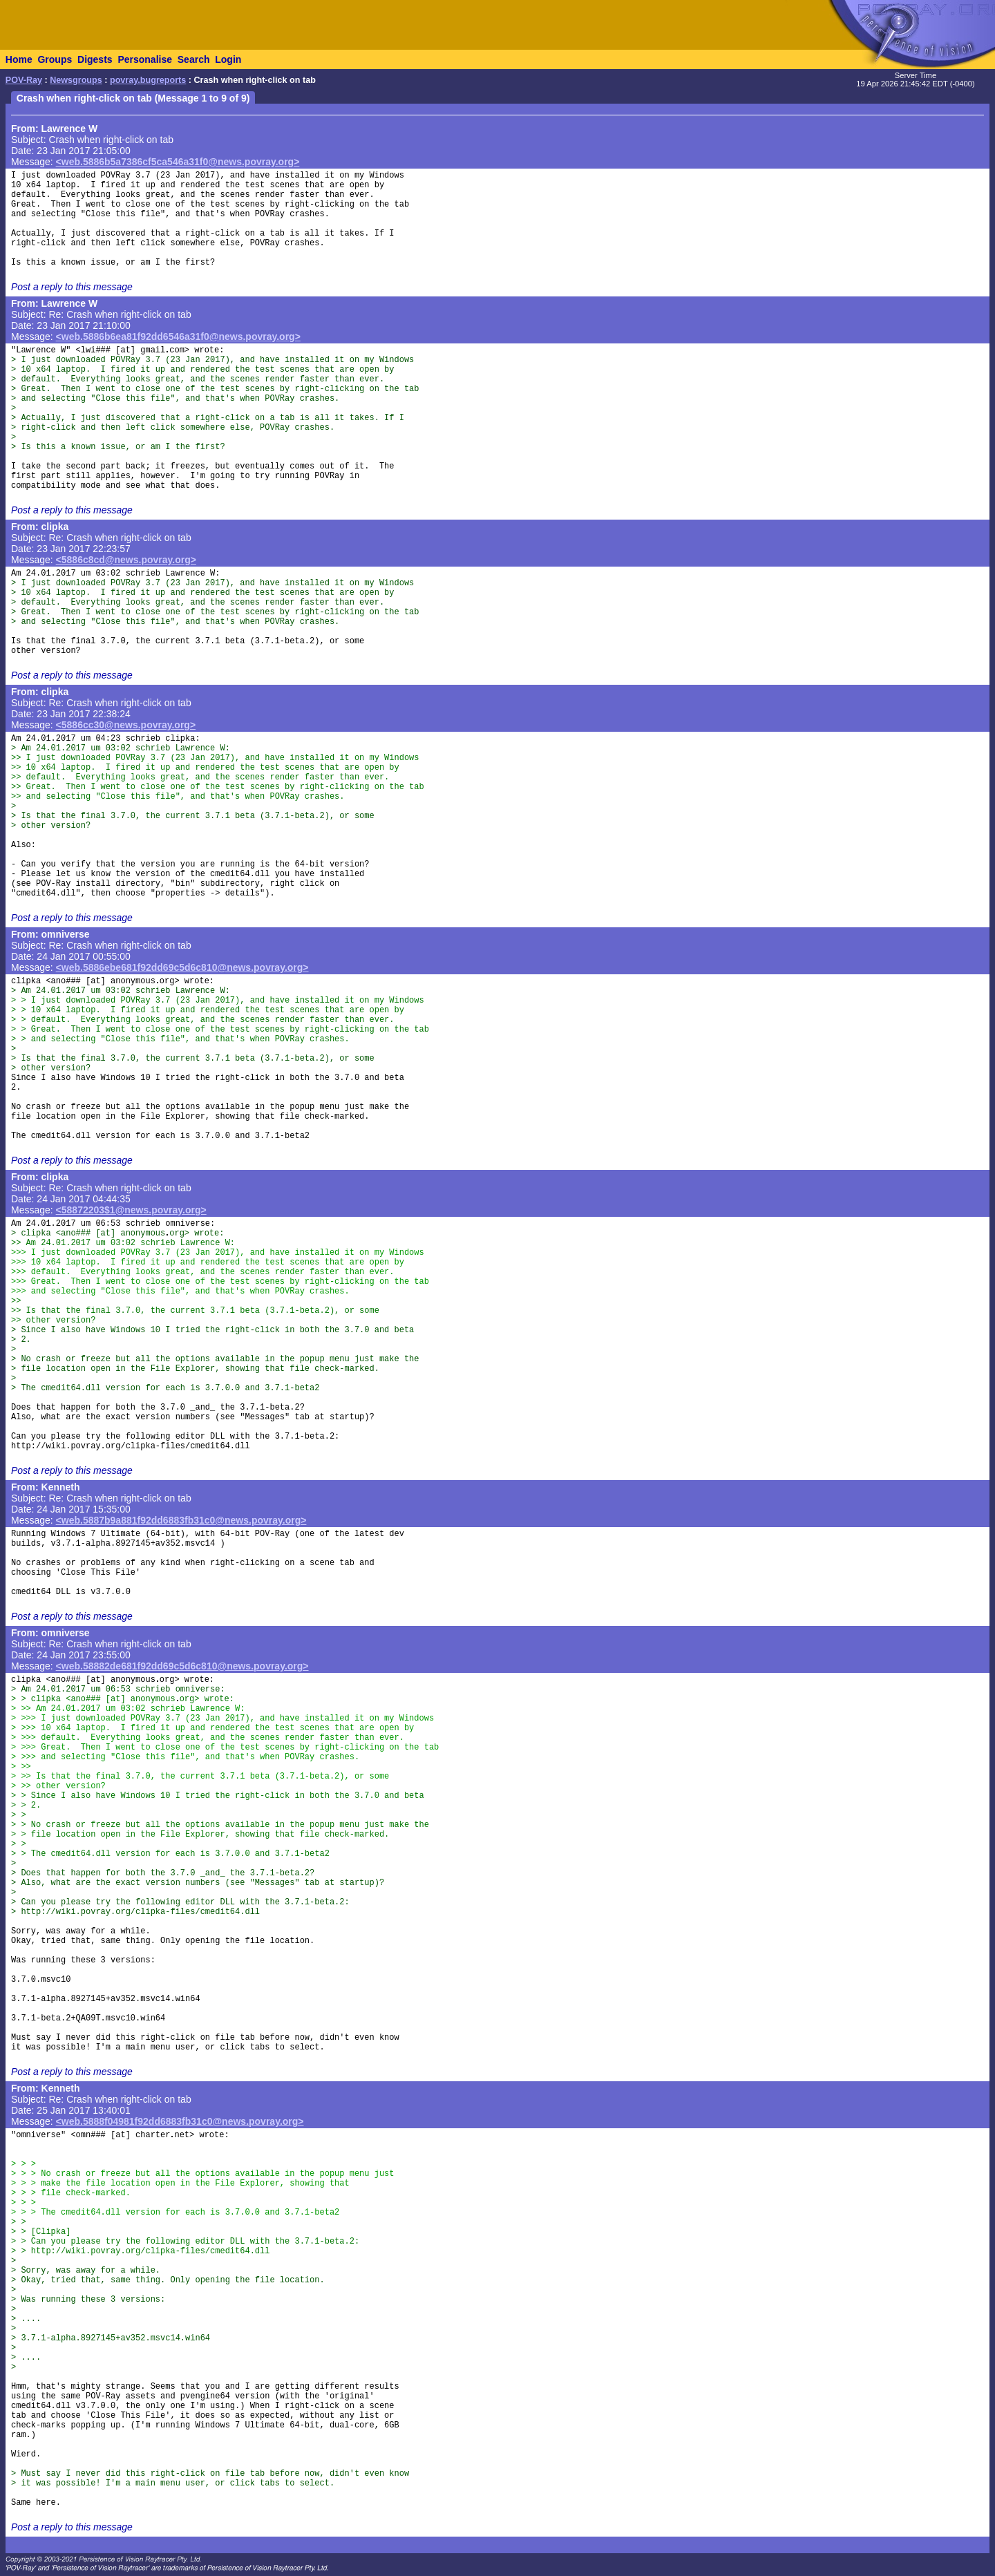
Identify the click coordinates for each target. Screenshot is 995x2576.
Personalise (144, 59)
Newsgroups (76, 80)
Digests (95, 59)
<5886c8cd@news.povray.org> (126, 559)
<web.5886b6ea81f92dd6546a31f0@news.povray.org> (178, 336)
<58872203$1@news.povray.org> (131, 1209)
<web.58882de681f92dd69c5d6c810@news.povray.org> (182, 1665)
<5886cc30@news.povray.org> (126, 724)
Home (19, 59)
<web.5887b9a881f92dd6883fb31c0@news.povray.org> (181, 1520)
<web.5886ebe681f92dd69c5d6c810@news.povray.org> (182, 967)
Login (228, 59)
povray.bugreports (148, 80)
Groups (54, 59)
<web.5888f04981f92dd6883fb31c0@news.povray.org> (180, 2121)
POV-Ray (24, 80)
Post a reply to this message (72, 286)
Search (194, 59)
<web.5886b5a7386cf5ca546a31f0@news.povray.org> (178, 161)
